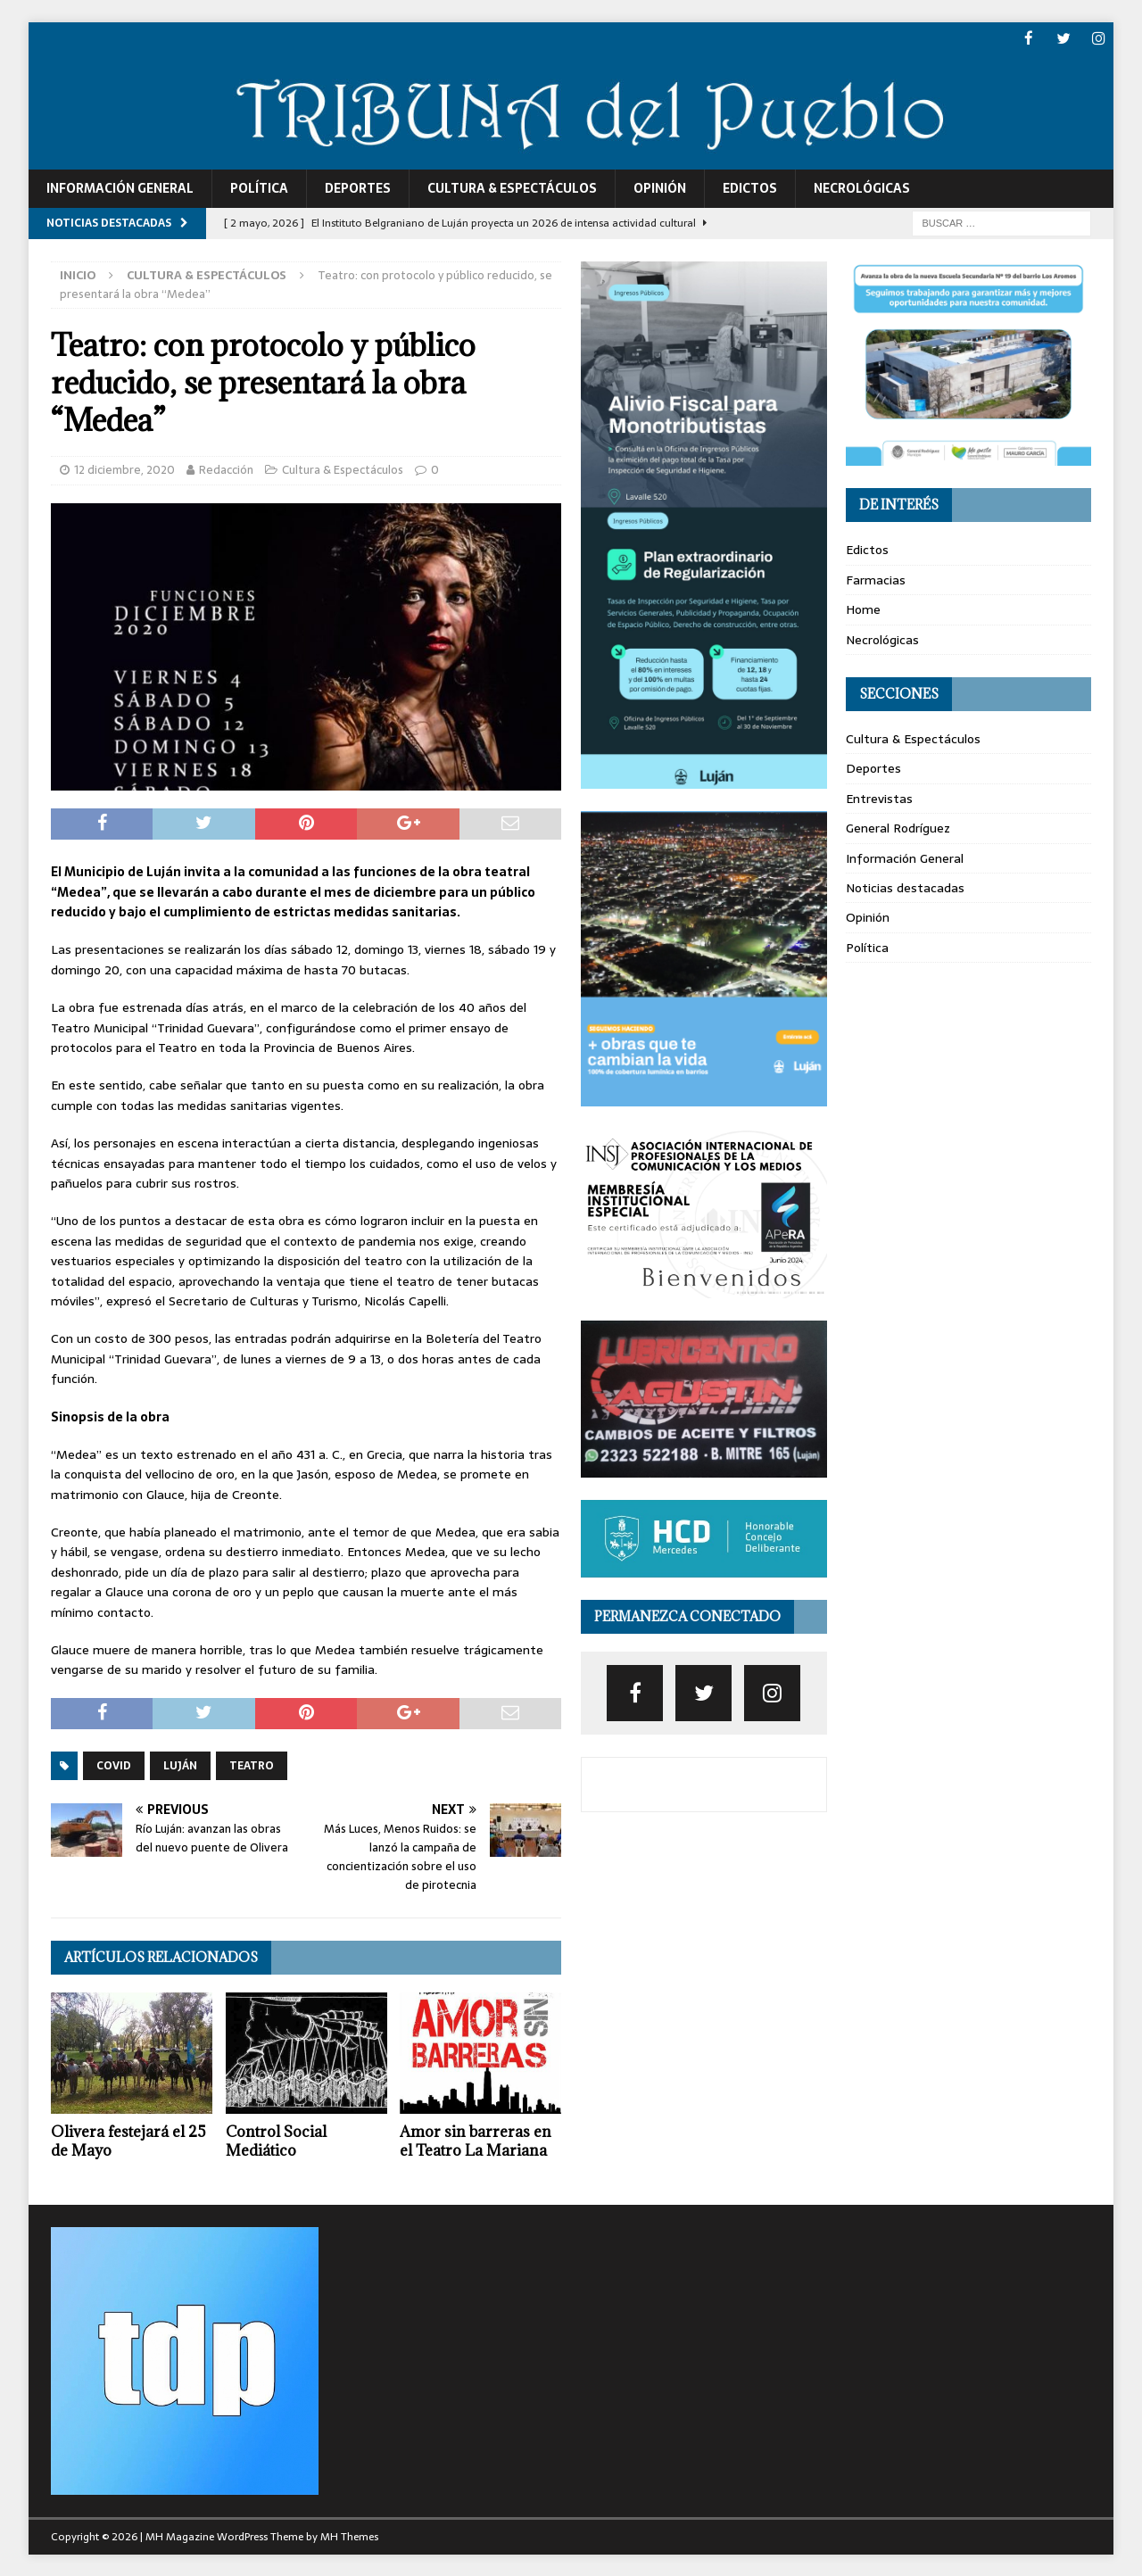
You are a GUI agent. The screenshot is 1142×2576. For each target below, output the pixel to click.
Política (259, 187)
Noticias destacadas (905, 887)
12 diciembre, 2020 (124, 469)
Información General (120, 187)
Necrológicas (862, 187)
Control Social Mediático (276, 2140)
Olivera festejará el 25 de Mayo (128, 2140)
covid (113, 1765)
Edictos (750, 187)
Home (863, 608)
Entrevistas (879, 798)
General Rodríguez (898, 827)
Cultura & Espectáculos (512, 187)
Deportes (358, 187)
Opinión (659, 187)
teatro (251, 1765)
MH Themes (349, 2536)
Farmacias (876, 579)
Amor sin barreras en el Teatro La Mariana (475, 2140)
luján (180, 1765)
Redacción (226, 469)
